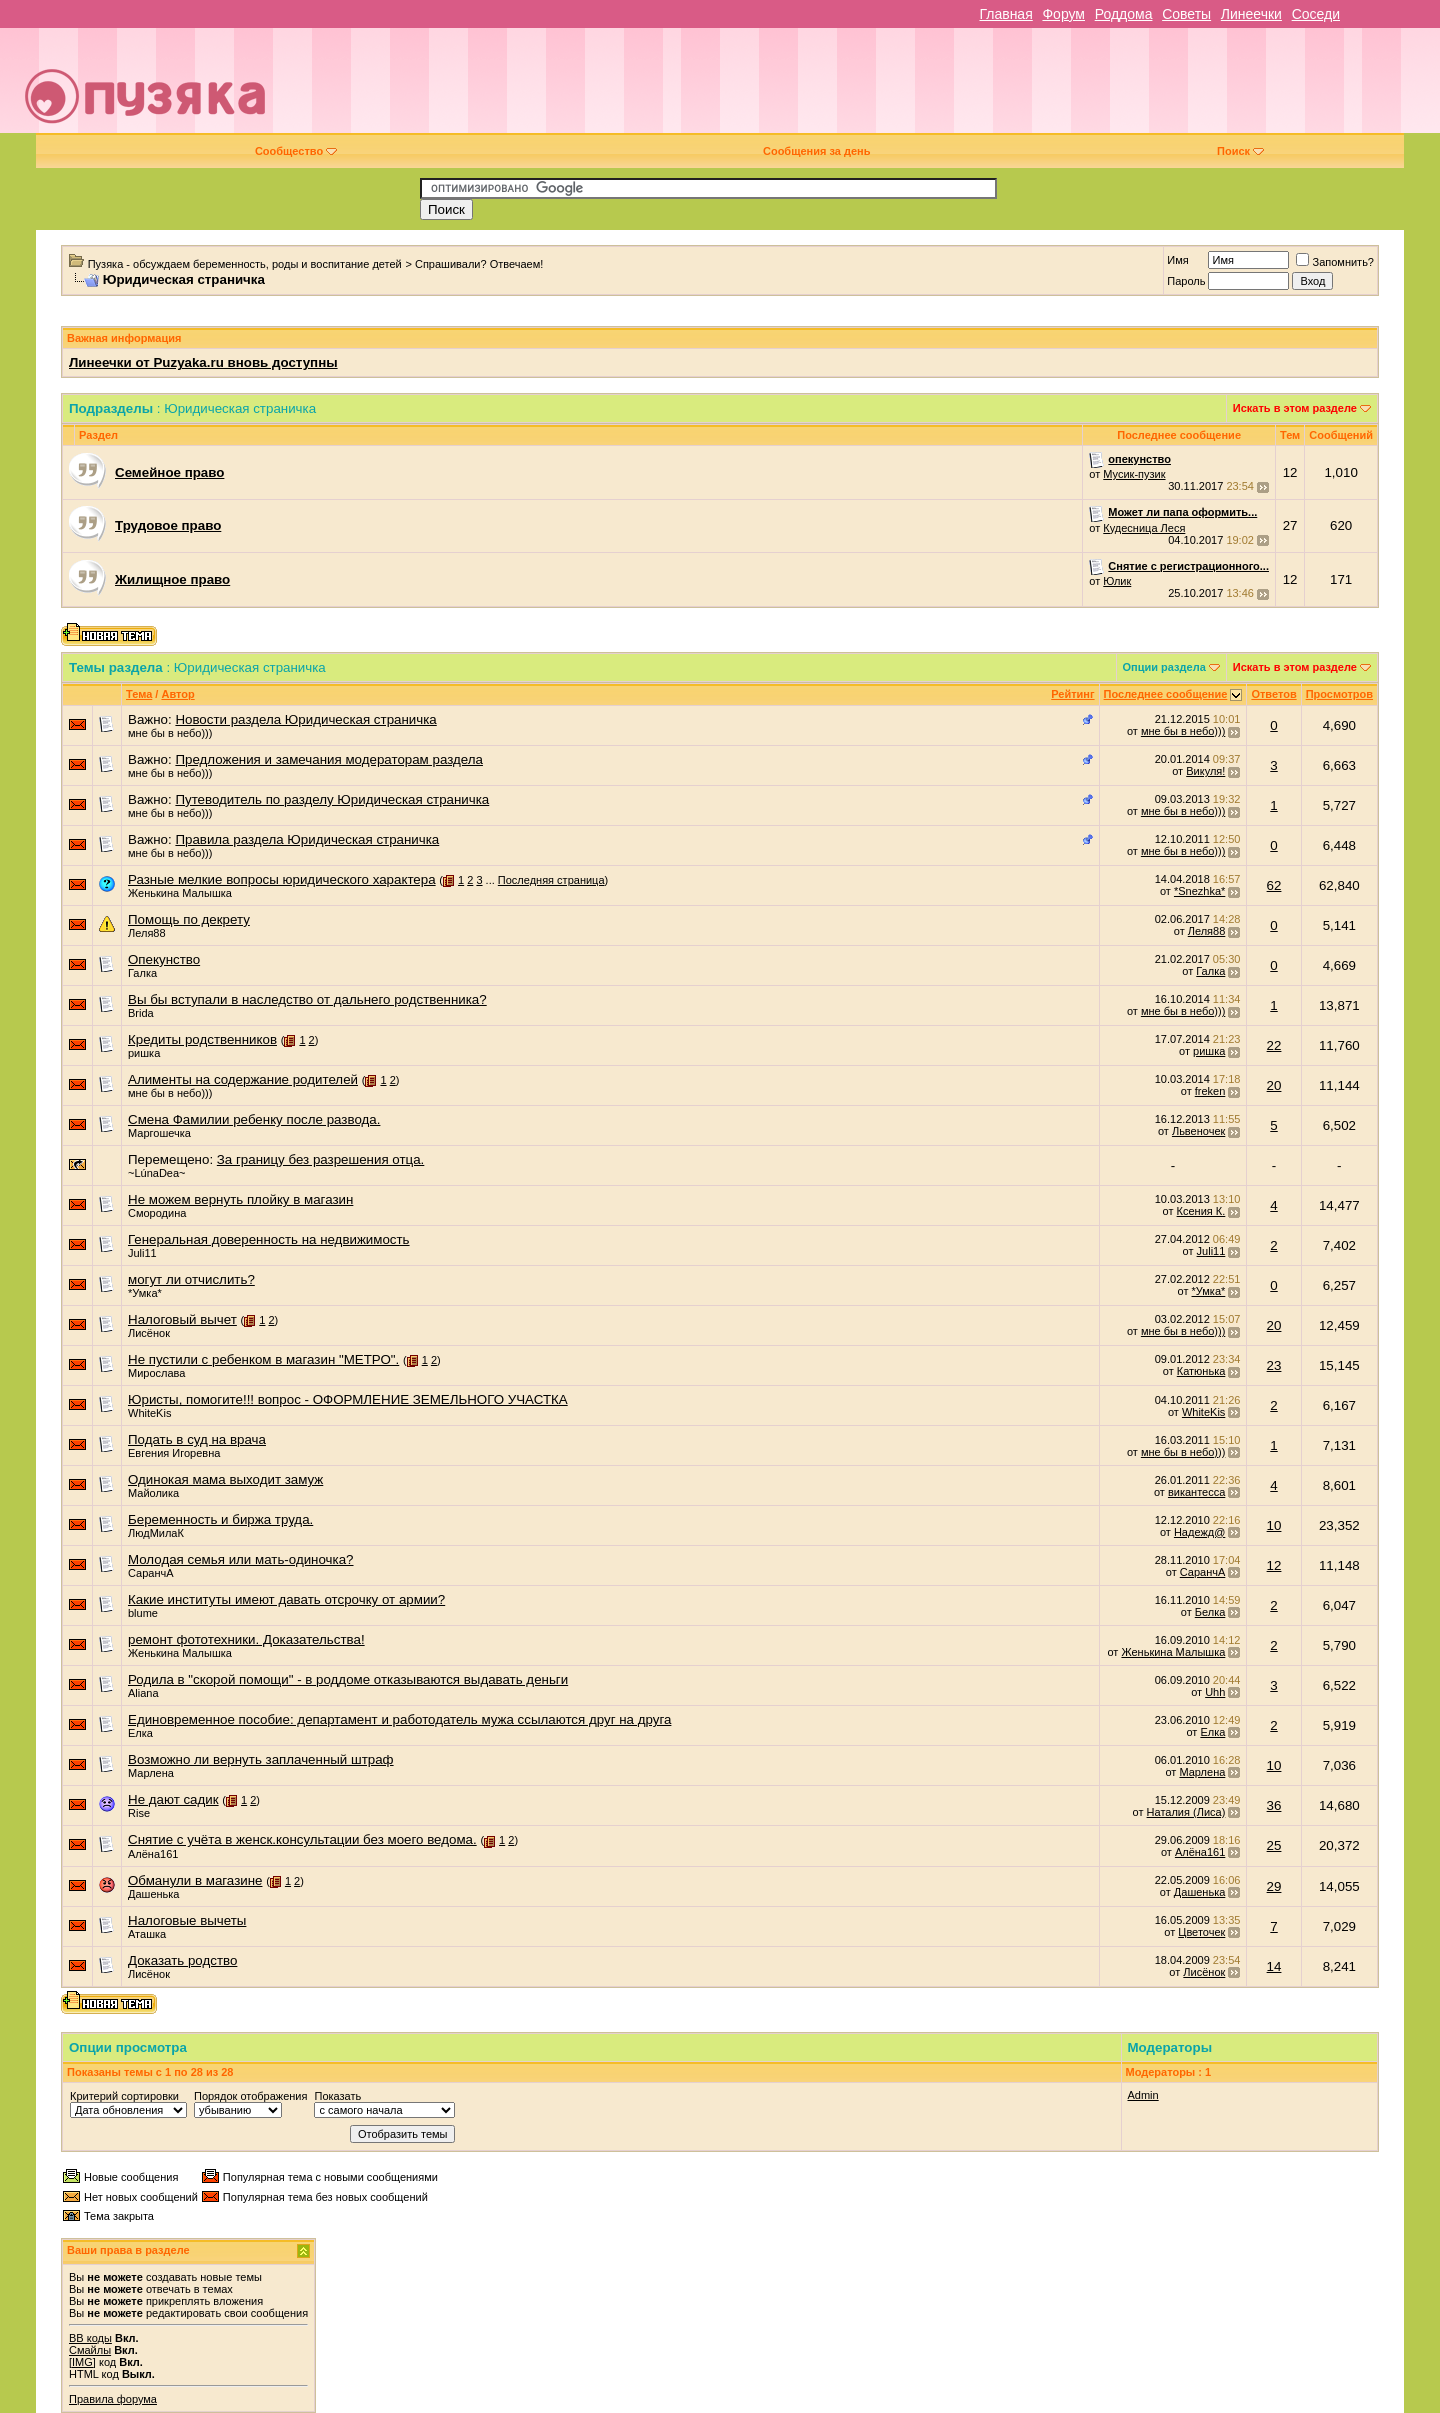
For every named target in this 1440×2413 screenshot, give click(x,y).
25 (1274, 1845)
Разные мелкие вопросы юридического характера (282, 879)
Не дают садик (173, 1799)
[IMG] (82, 2362)
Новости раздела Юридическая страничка (305, 719)
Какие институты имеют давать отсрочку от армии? (286, 1599)
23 (1274, 1365)
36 (1274, 1805)
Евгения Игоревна (174, 1453)
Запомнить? (1335, 262)
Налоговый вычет (182, 1319)
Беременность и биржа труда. (220, 1519)
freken (1210, 1091)
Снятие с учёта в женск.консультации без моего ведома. (302, 1839)
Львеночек (1198, 1131)
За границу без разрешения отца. (321, 1159)
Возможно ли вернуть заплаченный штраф (261, 1759)
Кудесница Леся (1144, 528)
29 (1274, 1886)
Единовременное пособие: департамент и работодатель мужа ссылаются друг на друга (399, 1719)
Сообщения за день (816, 151)
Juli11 (142, 1253)
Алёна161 (153, 1854)
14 (1274, 1966)
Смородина (157, 1213)
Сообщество (296, 151)
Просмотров (1339, 694)
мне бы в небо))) (170, 733)
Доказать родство (182, 1960)
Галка (142, 973)
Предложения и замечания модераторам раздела (329, 759)
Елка (140, 1733)
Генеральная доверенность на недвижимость (269, 1239)
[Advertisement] (861, 88)
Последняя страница (551, 880)
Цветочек (1201, 1932)
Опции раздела (1164, 667)
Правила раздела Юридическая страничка (307, 839)
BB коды (90, 2338)
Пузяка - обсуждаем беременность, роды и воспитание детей (245, 264)
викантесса (1196, 1492)
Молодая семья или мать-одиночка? (241, 1559)
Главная (1005, 14)
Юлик (1117, 581)
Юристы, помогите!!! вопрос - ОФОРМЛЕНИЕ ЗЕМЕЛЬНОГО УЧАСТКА (348, 1399)
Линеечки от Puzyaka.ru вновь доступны (203, 362)
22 (1274, 1045)
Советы (1186, 14)
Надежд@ (1199, 1532)
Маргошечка (159, 1133)
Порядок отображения (250, 2096)
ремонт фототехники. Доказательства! (246, 1639)
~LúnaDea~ (157, 1173)
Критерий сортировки (124, 2096)
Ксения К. (1201, 1211)
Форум (1063, 14)
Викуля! (1205, 771)
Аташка (147, 1934)
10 (1274, 1525)
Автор (177, 694)
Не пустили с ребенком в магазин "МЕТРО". (263, 1359)
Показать (337, 2096)
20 (1274, 1085)
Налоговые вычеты (187, 1920)
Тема (139, 694)
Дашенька (154, 1894)
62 (1274, 885)
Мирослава (156, 1373)
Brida (141, 1013)
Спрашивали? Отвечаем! (479, 264)
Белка (1210, 1612)
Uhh (1215, 1692)
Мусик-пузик (1134, 474)
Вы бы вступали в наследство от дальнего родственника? (307, 999)
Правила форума (113, 2399)
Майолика (153, 1493)
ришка (144, 1053)
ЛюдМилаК (156, 1533)
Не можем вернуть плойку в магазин (240, 1199)
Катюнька (1201, 1371)
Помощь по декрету (189, 919)
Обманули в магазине (195, 1880)
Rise (139, 1813)
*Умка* (145, 1293)
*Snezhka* (1199, 891)
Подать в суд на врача (197, 1439)
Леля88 (147, 933)
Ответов (1273, 694)
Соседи (1316, 14)
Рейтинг (1072, 694)
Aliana (143, 1693)
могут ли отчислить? (191, 1279)
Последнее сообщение (1166, 694)
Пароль (1186, 281)
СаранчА (151, 1573)
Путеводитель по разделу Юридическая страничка (332, 799)
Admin (1143, 2095)
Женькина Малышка (180, 893)
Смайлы (90, 2350)
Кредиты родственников (202, 1039)
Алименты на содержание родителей (243, 1079)
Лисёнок (149, 1333)
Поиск (1240, 151)
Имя (1177, 260)
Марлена (151, 1773)
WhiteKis (149, 1413)
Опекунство (164, 959)
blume (143, 1613)
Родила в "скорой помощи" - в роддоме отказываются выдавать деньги (348, 1679)
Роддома (1124, 14)
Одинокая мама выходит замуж (225, 1479)
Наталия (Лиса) (1186, 1812)
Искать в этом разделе (1295, 408)
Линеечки (1251, 14)
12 (1274, 1565)
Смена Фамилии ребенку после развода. (254, 1119)
